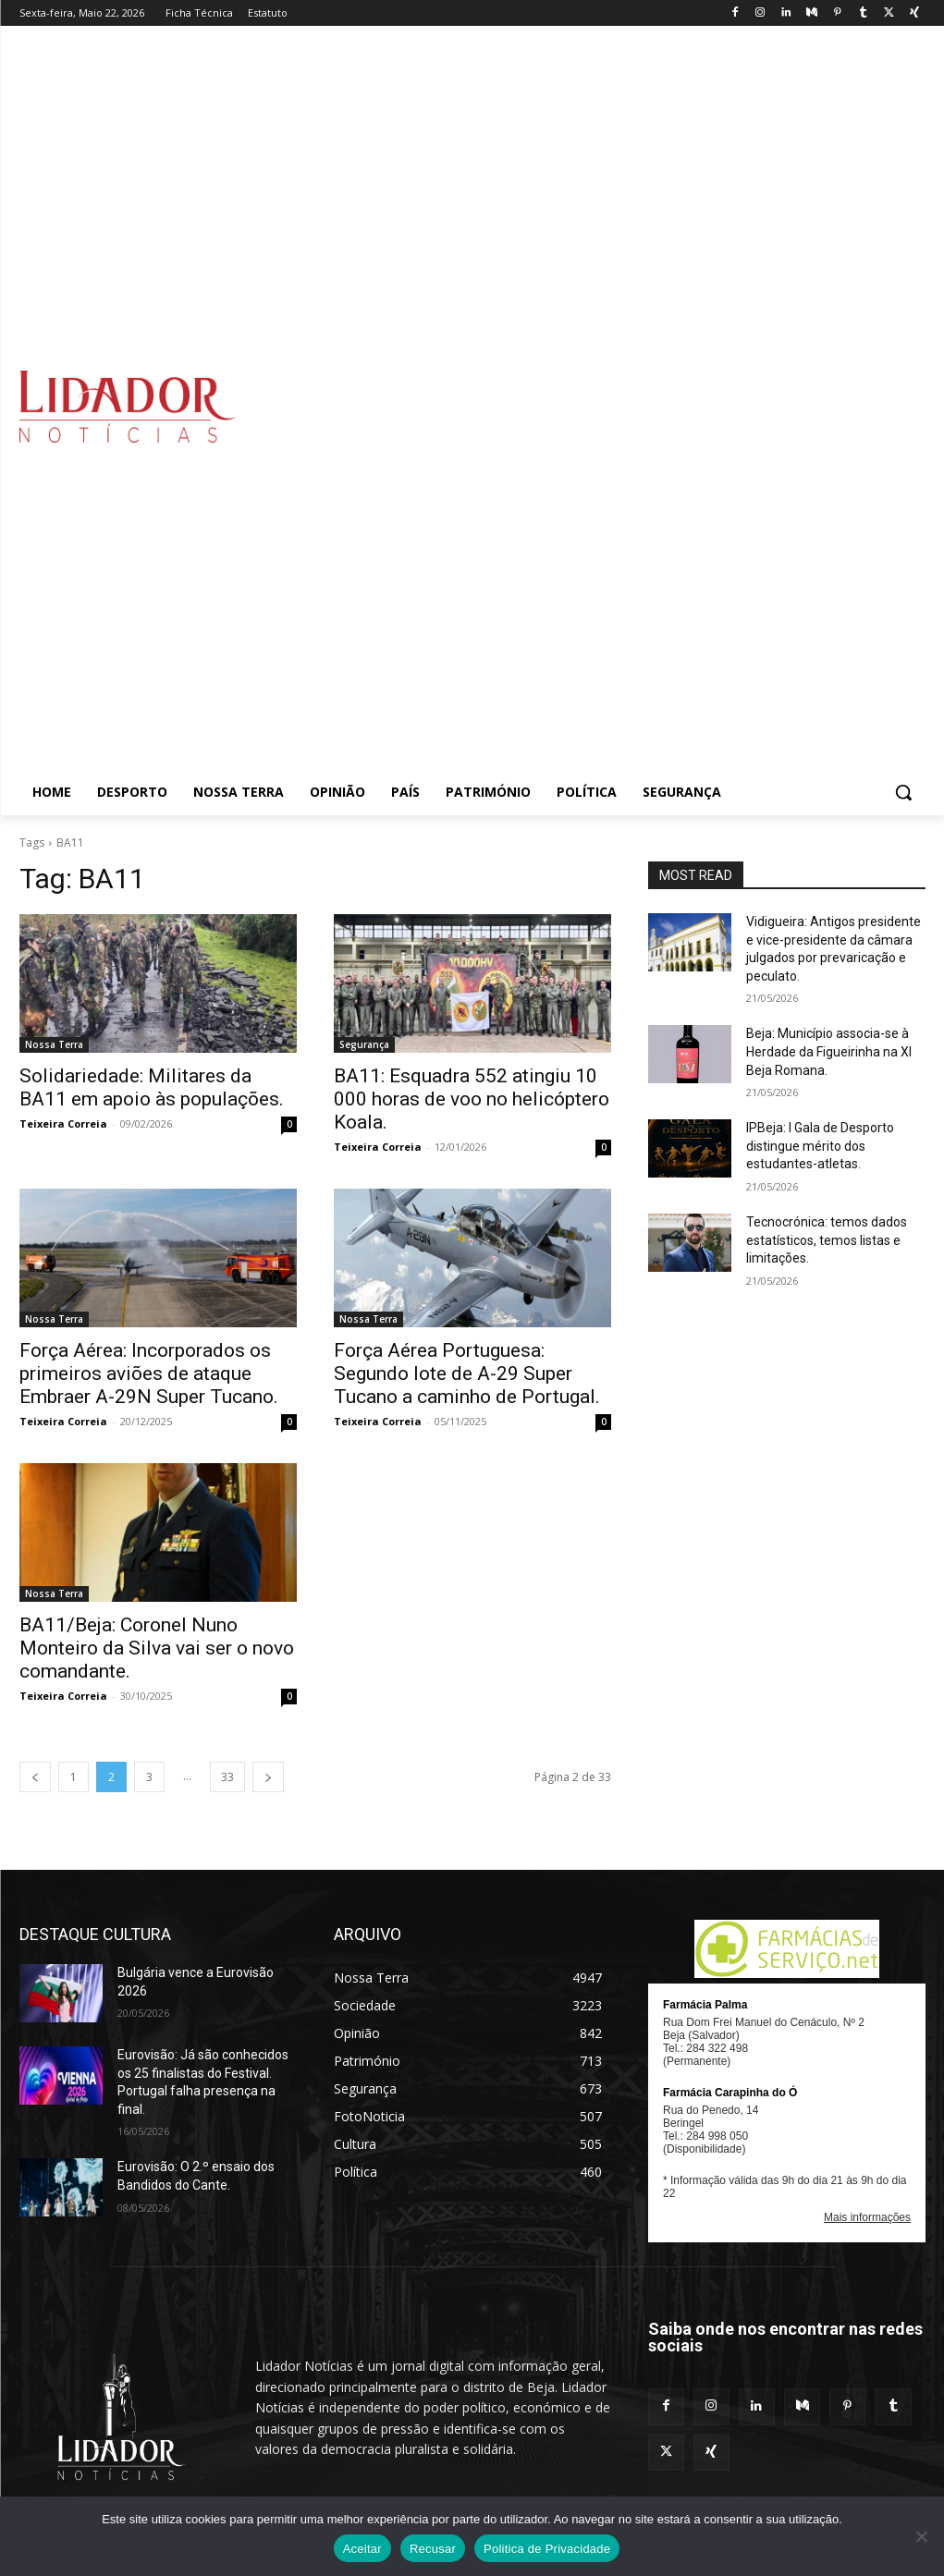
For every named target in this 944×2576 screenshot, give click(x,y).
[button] (903, 792)
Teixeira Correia (63, 1123)
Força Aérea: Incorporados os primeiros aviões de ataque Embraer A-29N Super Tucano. (148, 1373)
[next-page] (268, 1777)
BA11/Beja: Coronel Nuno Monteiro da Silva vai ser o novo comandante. (156, 1648)
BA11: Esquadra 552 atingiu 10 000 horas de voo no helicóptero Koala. (471, 1099)
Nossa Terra (54, 1044)
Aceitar (362, 2549)
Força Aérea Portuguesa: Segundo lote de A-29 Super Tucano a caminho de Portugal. (467, 1373)
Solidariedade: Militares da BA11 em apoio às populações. (151, 1087)
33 (227, 1777)
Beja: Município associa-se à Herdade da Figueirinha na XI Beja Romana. (829, 1051)
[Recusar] (921, 2536)
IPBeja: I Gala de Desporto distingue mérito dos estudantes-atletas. (820, 1145)
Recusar (433, 2549)
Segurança (364, 1044)
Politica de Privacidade (547, 2549)
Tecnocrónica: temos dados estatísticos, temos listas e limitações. (826, 1240)
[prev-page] (35, 1777)
